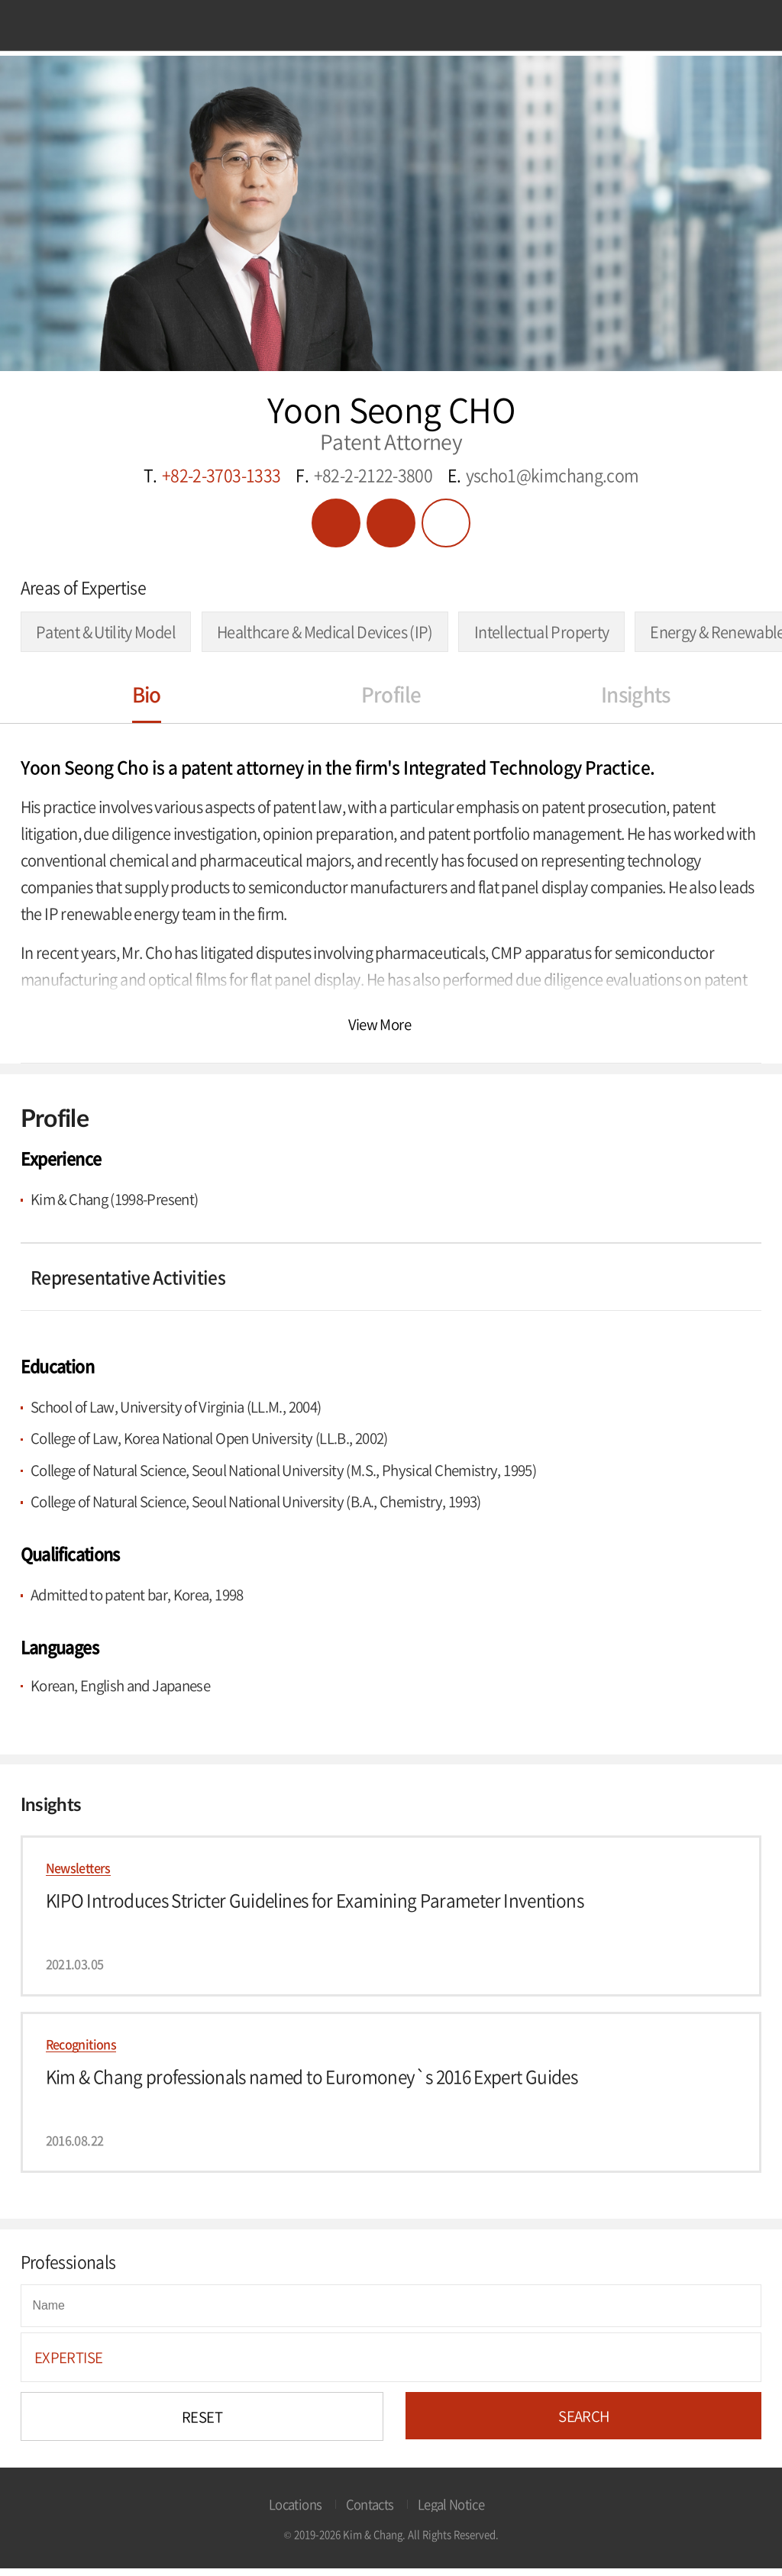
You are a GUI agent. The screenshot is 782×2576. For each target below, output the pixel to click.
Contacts (370, 2511)
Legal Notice (451, 2511)
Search (736, 29)
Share (446, 523)
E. (543, 476)
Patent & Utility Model (106, 632)
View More (379, 1024)
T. (212, 476)
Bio (146, 694)
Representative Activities (128, 1278)
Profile (391, 694)
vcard (391, 523)
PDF (336, 523)
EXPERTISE (68, 2364)
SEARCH (583, 2422)
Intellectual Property (541, 632)
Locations (295, 2511)
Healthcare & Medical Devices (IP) (325, 632)
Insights (636, 694)
